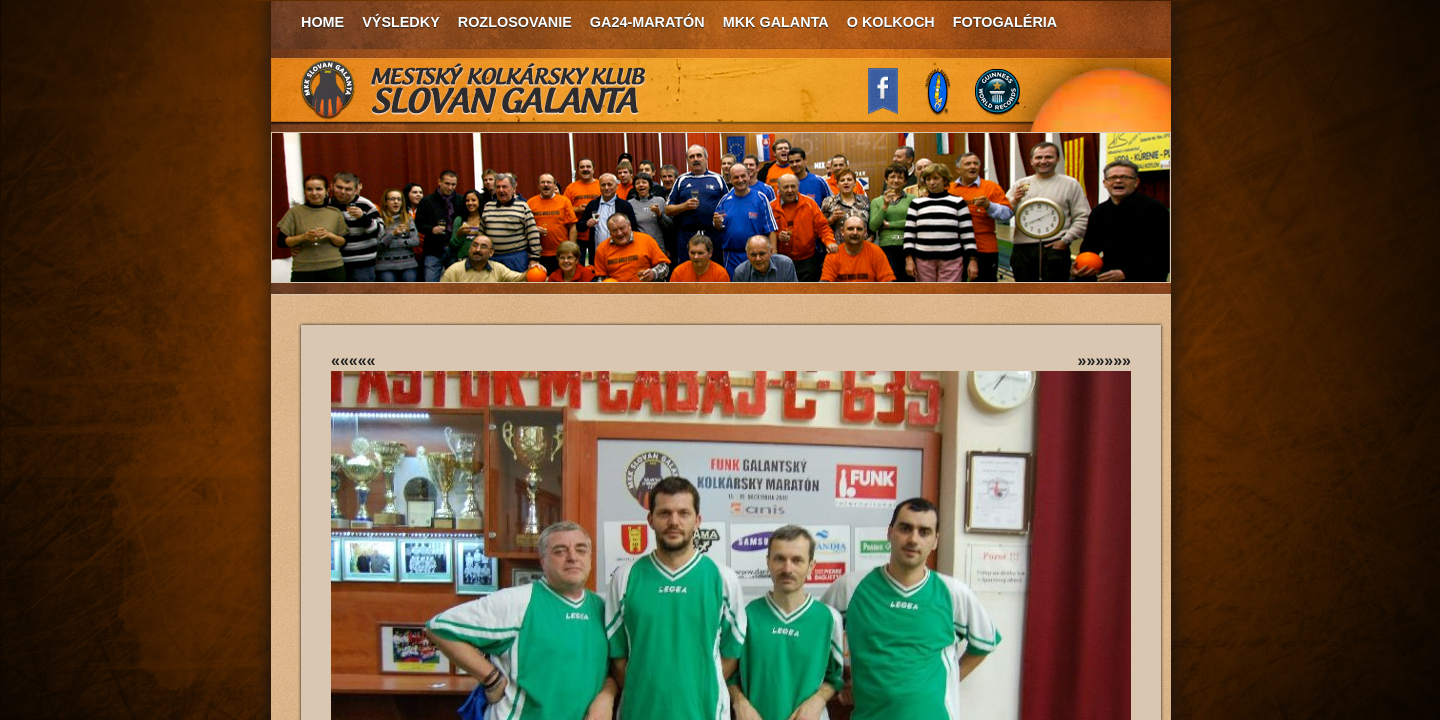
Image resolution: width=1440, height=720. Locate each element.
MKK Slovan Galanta (474, 90)
